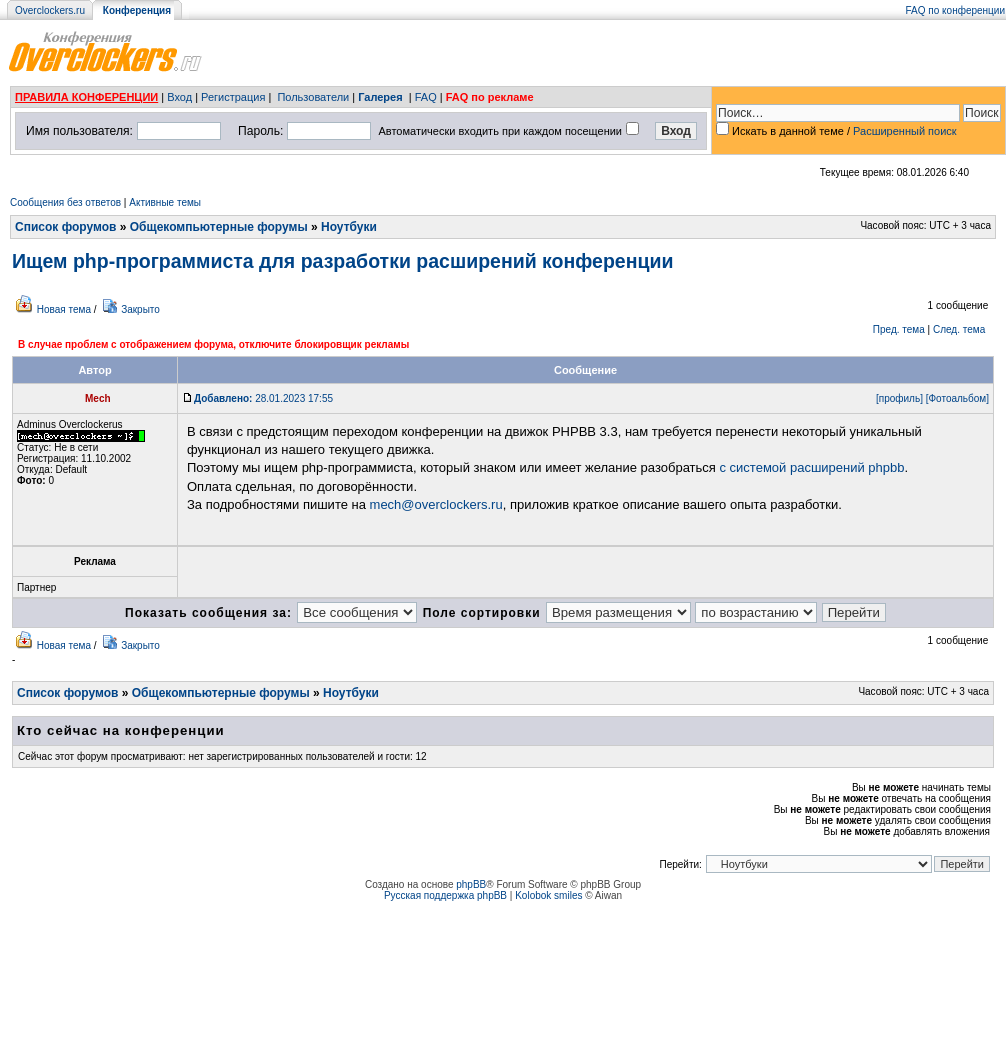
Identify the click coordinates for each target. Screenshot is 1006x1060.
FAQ (426, 97)
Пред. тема (899, 329)
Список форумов (65, 227)
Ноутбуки (349, 227)
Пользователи (313, 97)
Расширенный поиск (905, 131)
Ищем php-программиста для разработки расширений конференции (342, 261)
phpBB (471, 884)
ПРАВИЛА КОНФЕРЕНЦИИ (86, 97)
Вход (179, 97)
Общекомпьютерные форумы (219, 227)
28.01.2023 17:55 (263, 398)
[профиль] (899, 398)
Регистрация (233, 97)
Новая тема (64, 309)
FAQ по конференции (955, 10)
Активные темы (165, 202)
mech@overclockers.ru (436, 504)
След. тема (959, 329)
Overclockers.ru (50, 10)
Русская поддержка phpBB (445, 895)
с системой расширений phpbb (811, 467)
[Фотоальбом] (957, 398)
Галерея (380, 97)
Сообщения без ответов (65, 202)
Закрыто (140, 309)
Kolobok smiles (548, 895)
